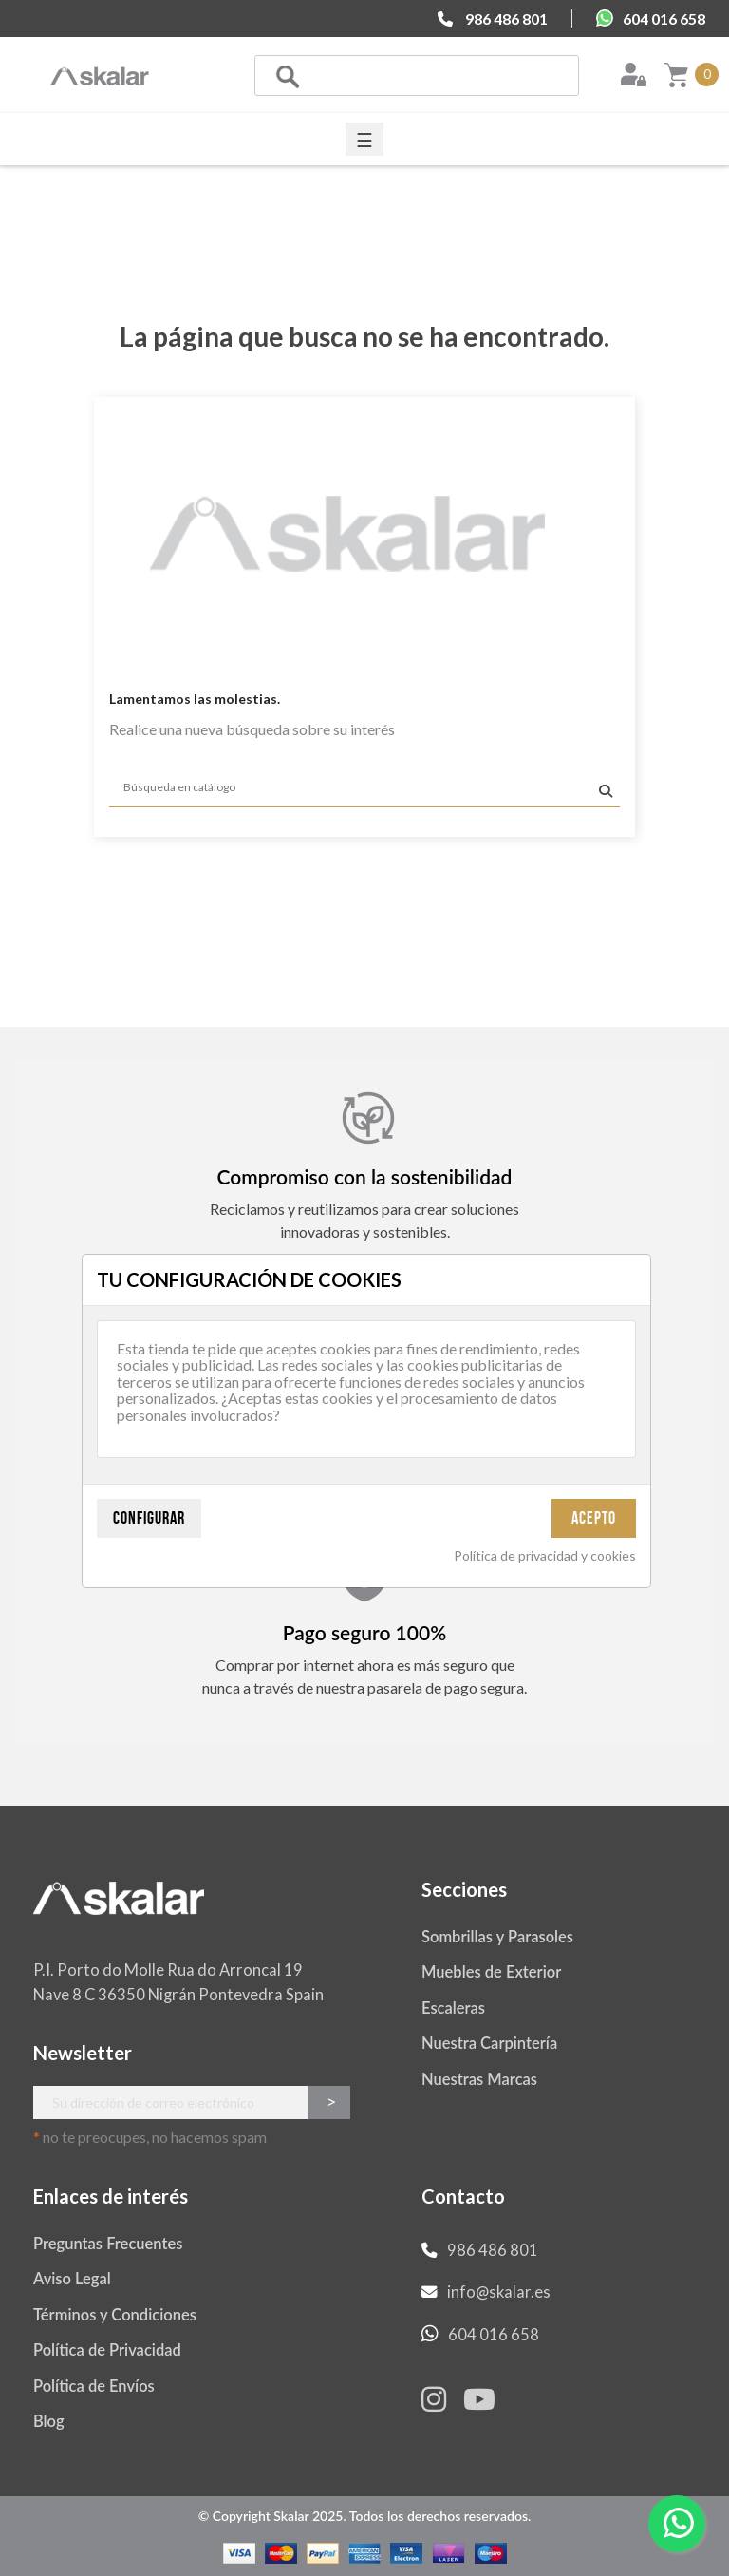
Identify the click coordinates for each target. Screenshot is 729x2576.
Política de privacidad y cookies (545, 1555)
